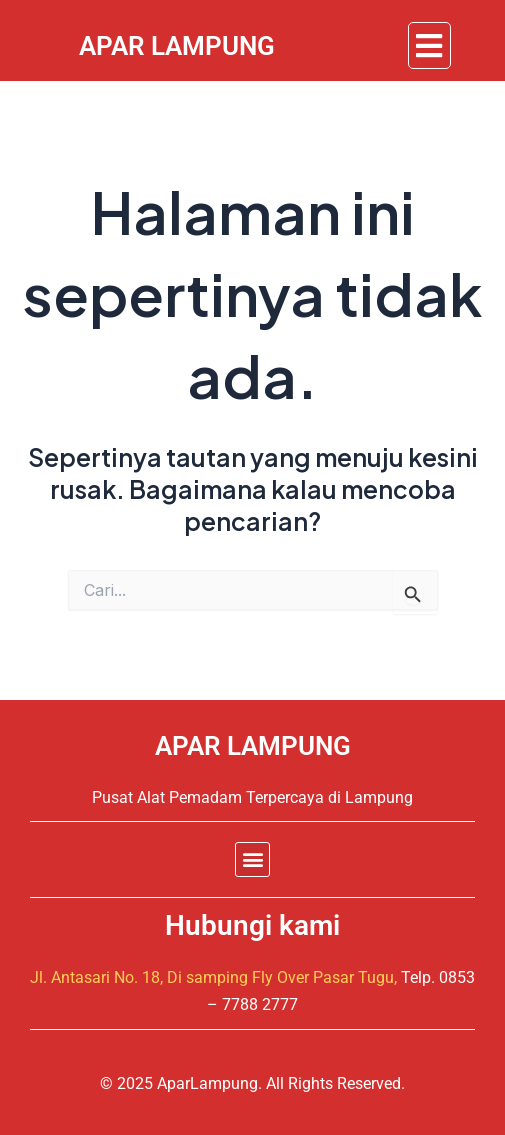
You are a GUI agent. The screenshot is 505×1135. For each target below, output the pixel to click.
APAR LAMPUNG (253, 746)
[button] (429, 45)
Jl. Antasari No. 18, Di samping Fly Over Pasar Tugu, (213, 977)
